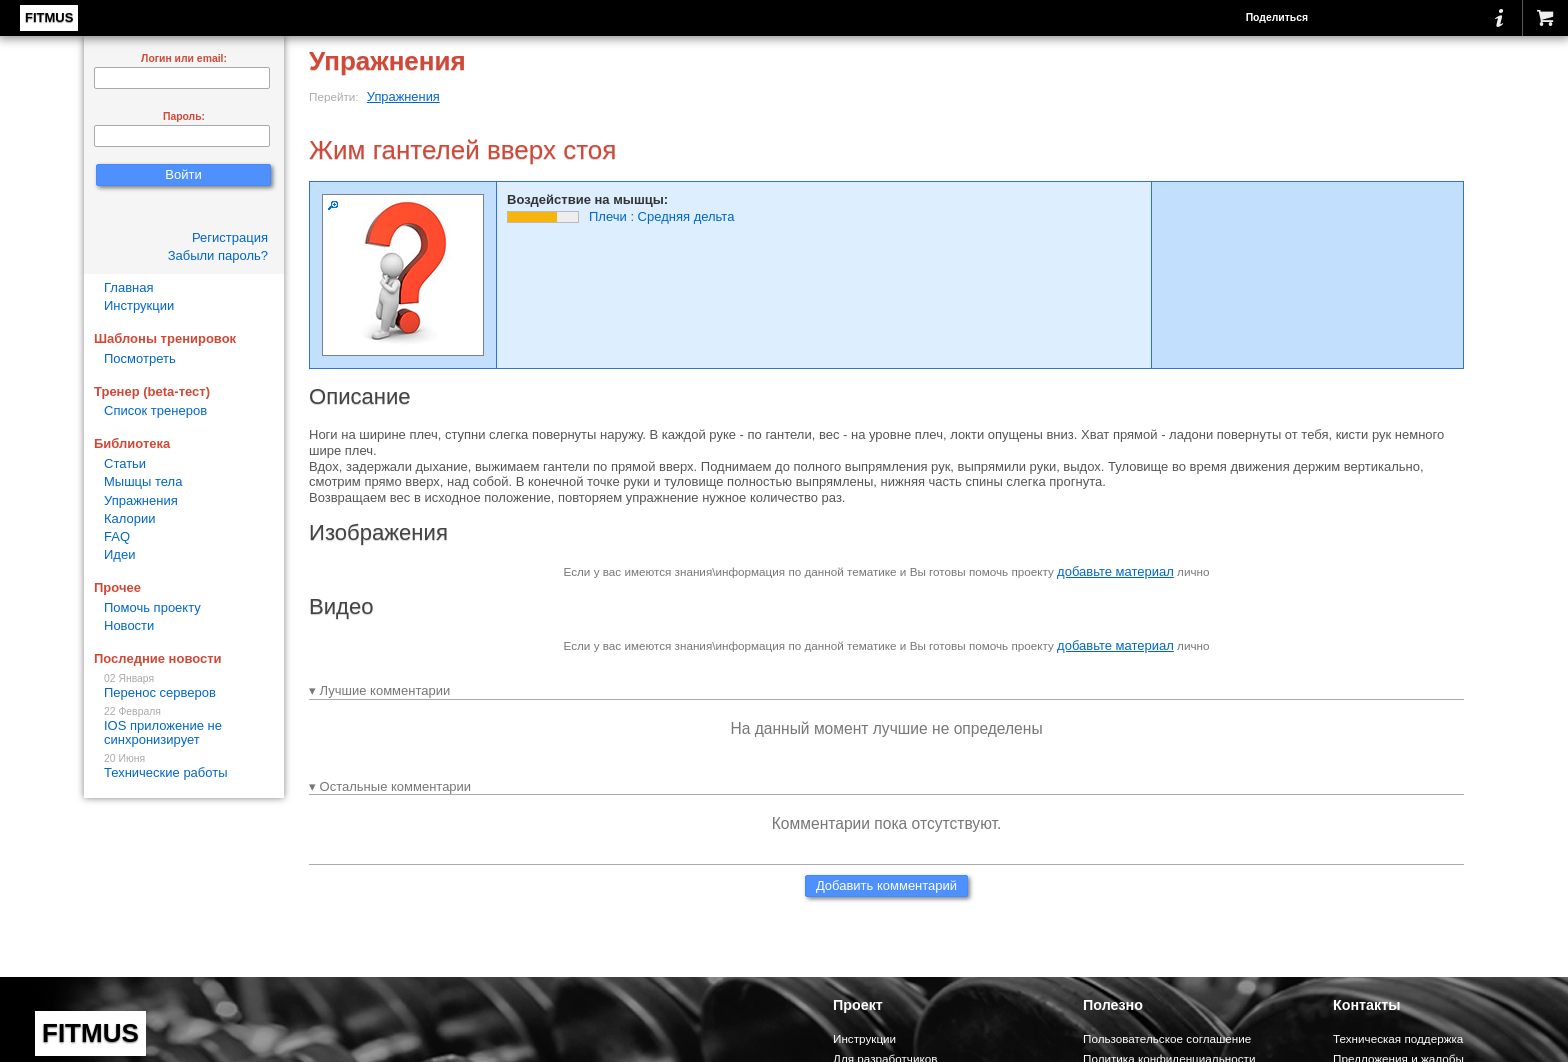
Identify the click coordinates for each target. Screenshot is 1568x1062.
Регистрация (230, 237)
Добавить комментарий (886, 885)
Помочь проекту (152, 607)
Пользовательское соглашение (1167, 1038)
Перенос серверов (184, 686)
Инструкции (139, 305)
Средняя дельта (686, 216)
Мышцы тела (143, 481)
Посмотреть (140, 358)
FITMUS (49, 17)
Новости (129, 625)
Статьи (125, 463)
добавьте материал (1115, 571)
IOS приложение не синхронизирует (184, 726)
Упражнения (403, 96)
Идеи (119, 554)
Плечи (608, 216)
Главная (128, 287)
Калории (130, 518)
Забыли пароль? (218, 255)
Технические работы (184, 766)
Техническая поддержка (1398, 1038)
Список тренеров (155, 410)
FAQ (117, 536)
